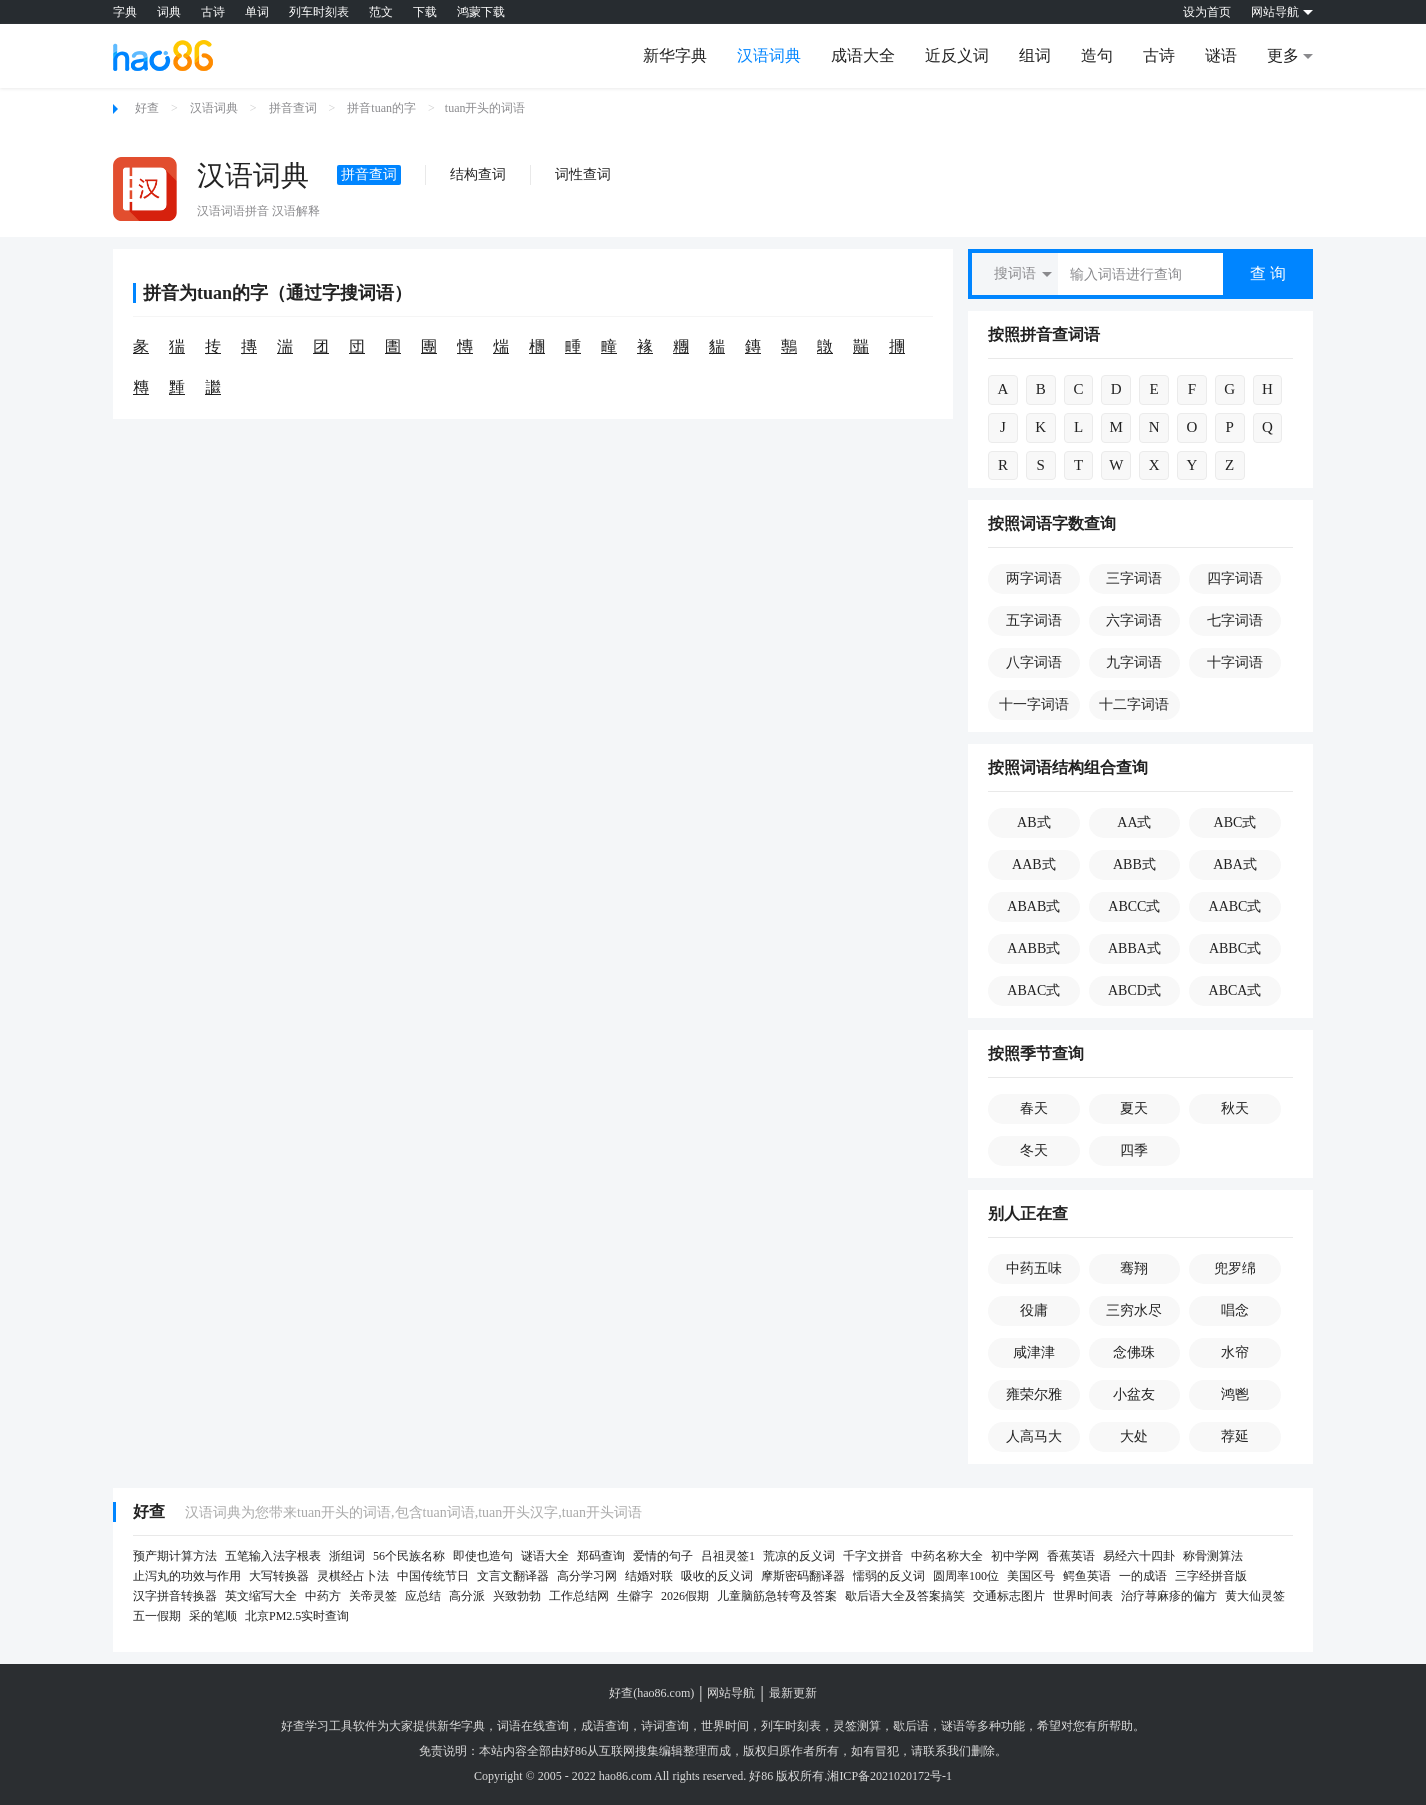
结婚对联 (649, 1576)
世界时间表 (1083, 1596)
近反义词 (957, 55)
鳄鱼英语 (1087, 1576)
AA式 (1134, 822)
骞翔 (1134, 1268)
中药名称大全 (947, 1556)
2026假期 (685, 1596)
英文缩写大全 (261, 1596)
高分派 (467, 1596)
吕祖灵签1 (728, 1556)
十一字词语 (1034, 704)
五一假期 (157, 1616)
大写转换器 (279, 1576)
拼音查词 (293, 108)
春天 (1034, 1108)
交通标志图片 (1009, 1596)
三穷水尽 (1134, 1310)
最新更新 (793, 1693)
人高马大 (1034, 1436)
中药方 (323, 1596)
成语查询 (605, 1726)
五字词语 (1034, 620)
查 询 (1268, 273)
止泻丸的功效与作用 (187, 1576)
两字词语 (1034, 578)
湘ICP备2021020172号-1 (889, 1776)
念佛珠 (1134, 1352)
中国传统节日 (433, 1576)
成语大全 (863, 55)
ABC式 (1235, 822)
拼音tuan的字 (381, 108)
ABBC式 (1235, 948)
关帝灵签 (373, 1596)
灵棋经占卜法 (353, 1576)
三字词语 (1134, 578)
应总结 (423, 1596)
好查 (147, 108)
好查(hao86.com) (651, 1693)
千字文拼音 (873, 1556)
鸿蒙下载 (481, 12)
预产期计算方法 (175, 1556)
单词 (257, 12)
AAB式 (1034, 864)
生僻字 (635, 1596)
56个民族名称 (409, 1556)
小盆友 (1134, 1394)
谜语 (1221, 55)
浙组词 (347, 1556)
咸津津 (1034, 1352)
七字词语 (1235, 620)
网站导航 (731, 1693)
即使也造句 (483, 1556)
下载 (425, 12)
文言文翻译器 (513, 1576)
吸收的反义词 (717, 1576)
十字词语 (1235, 662)
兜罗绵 (1235, 1268)
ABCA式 (1235, 990)
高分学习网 (587, 1576)
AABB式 (1033, 948)
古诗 (213, 12)
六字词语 (1134, 620)
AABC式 (1235, 906)
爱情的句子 (663, 1556)
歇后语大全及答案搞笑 (905, 1596)
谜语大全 (545, 1556)
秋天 (1235, 1108)
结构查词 (478, 174)
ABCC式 (1134, 906)
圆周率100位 (966, 1576)
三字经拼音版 (1211, 1576)
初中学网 (1015, 1556)
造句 (1097, 55)
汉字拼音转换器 (175, 1596)
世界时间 (725, 1726)
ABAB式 (1033, 906)
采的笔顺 (213, 1616)
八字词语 (1034, 662)
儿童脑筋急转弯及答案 (777, 1596)
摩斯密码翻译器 (803, 1576)
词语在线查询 (533, 1726)
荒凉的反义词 (799, 1556)
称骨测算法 (1213, 1556)
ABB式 (1134, 864)
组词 (1035, 55)
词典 (169, 12)
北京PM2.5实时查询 (297, 1616)
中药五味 (1034, 1268)
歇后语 (911, 1726)
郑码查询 (601, 1556)
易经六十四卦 (1139, 1556)
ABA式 (1235, 864)
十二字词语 (1134, 704)
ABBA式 (1134, 948)
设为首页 (1207, 12)
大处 (1134, 1436)
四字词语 (1235, 578)
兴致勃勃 (517, 1596)
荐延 (1235, 1436)
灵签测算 (857, 1726)
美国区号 (1031, 1576)
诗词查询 (665, 1726)
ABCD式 (1134, 990)
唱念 (1235, 1310)
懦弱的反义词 (889, 1576)
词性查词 (583, 174)
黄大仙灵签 (1255, 1596)
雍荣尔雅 (1034, 1394)
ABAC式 (1033, 990)
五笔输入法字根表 (273, 1556)
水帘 (1235, 1352)
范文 (381, 12)
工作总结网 (579, 1596)
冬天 (1034, 1150)
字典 (125, 12)
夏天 (1134, 1108)
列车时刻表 (319, 12)
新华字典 (675, 55)
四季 (1134, 1150)
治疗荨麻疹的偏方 (1169, 1596)
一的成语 (1143, 1576)
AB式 (1033, 822)
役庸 (1034, 1310)
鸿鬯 (1235, 1394)
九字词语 (1134, 662)
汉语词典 (769, 55)
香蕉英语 (1071, 1556)
